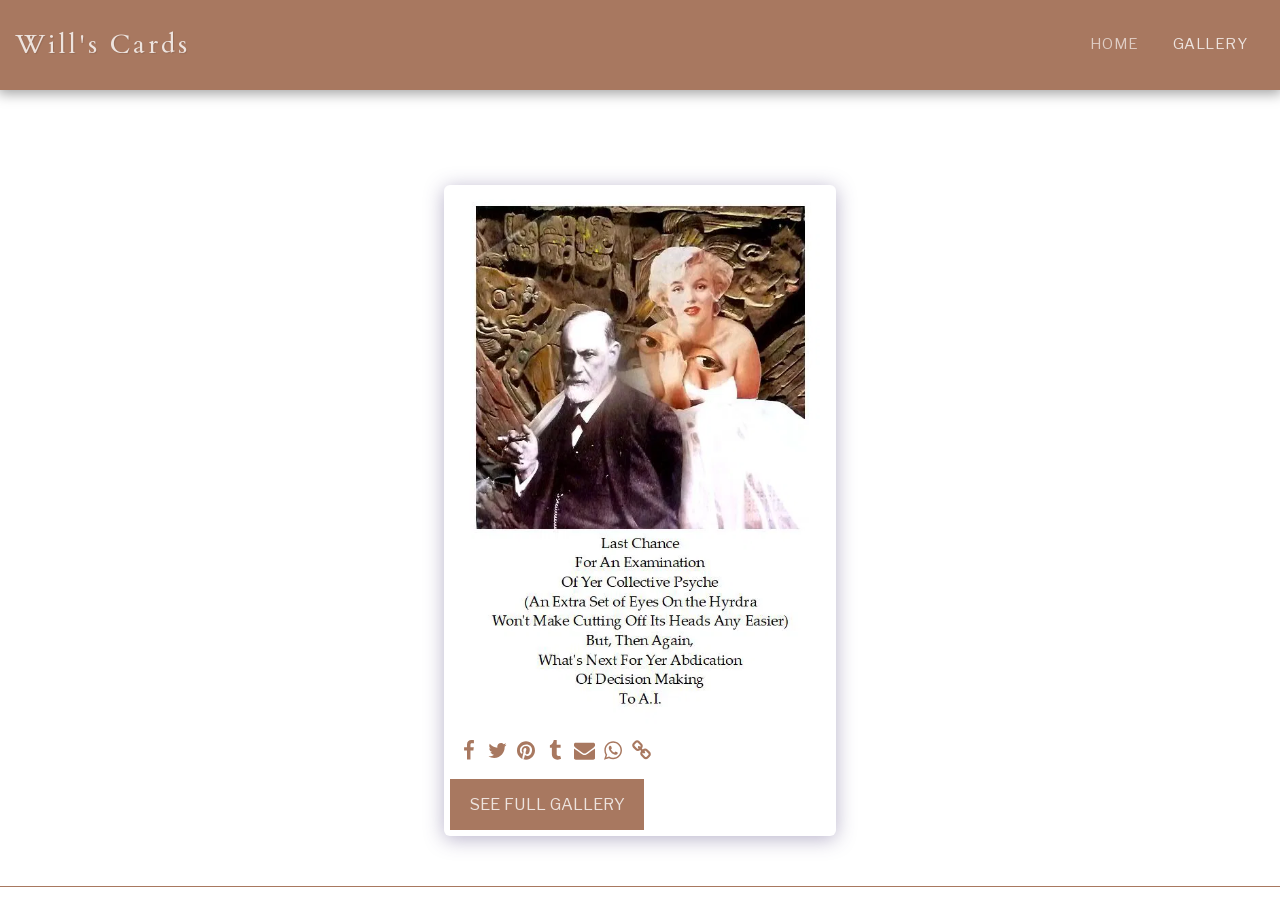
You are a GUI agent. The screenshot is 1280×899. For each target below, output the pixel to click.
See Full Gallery (547, 804)
